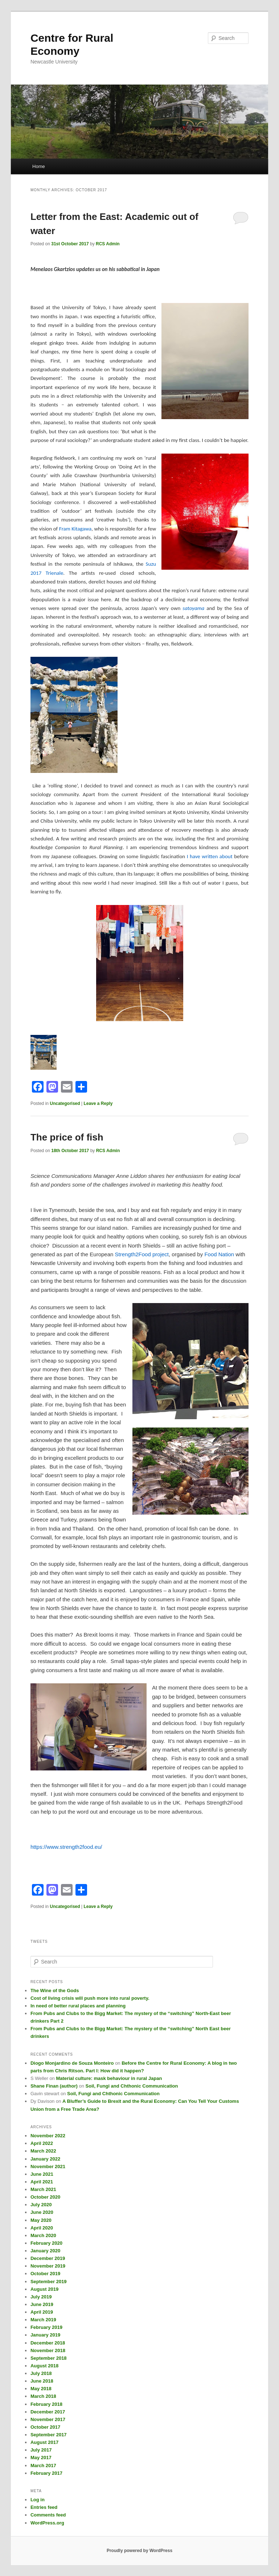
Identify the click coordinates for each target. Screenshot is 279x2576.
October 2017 (45, 2427)
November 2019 (47, 2266)
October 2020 (45, 2197)
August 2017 (44, 2442)
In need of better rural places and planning (78, 2005)
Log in (37, 2499)
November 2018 (47, 2350)
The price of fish (66, 1137)
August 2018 (44, 2365)
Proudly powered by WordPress (139, 2550)
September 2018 (48, 2358)
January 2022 (45, 2159)
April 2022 (41, 2143)
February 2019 (46, 2327)
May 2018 (41, 2388)
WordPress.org (47, 2523)
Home (38, 166)
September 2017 (48, 2434)
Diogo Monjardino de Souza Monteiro (72, 2063)
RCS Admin (108, 243)
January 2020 (45, 2250)
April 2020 (41, 2228)
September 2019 (48, 2281)
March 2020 (43, 2235)
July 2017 (41, 2450)
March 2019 (43, 2319)
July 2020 (41, 2204)
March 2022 (43, 2151)
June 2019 (41, 2304)
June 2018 (41, 2381)
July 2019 (41, 2296)
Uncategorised (65, 1103)
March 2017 (43, 2465)
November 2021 (47, 2166)
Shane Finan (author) (54, 2086)
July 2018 (41, 2373)
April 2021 (41, 2181)
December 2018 (47, 2343)
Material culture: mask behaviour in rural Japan (109, 2078)
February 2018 (46, 2404)
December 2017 (47, 2412)
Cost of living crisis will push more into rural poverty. (89, 1998)
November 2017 (47, 2419)
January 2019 (45, 2335)
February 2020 (46, 2243)
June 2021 (41, 2174)
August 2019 (44, 2289)
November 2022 (47, 2135)
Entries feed (43, 2507)
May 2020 (41, 2220)
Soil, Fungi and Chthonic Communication (132, 2086)
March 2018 (43, 2396)
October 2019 (45, 2273)
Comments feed (48, 2515)
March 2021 (43, 2189)
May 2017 (41, 2457)
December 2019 (47, 2258)
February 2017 (46, 2473)
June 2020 (41, 2212)
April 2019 (41, 2312)
